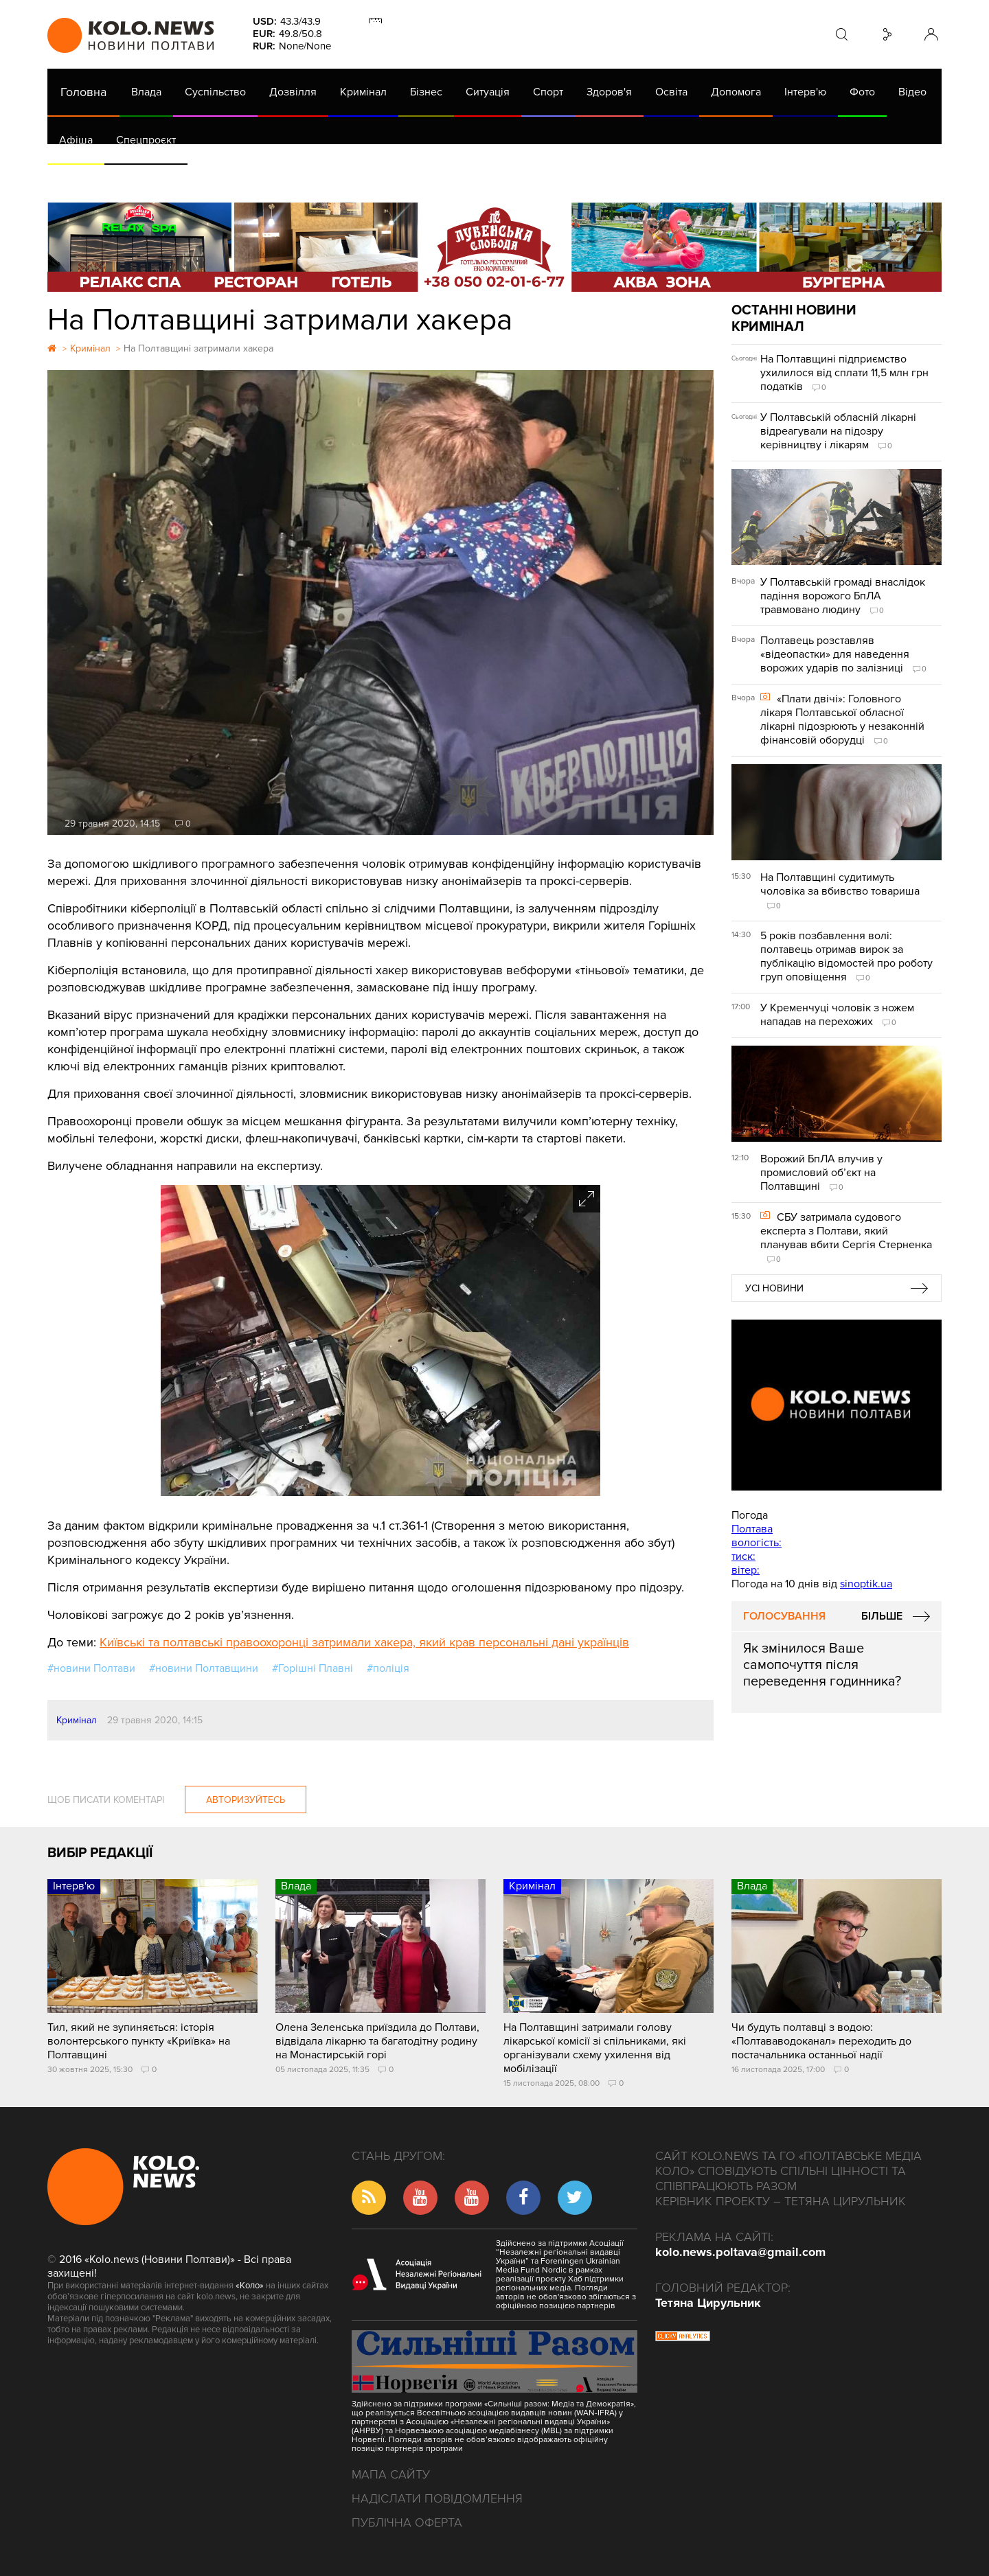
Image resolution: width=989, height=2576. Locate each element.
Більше (881, 1616)
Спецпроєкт (146, 140)
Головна (83, 92)
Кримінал (363, 92)
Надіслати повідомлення (437, 2498)
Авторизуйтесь (245, 1800)
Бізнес (426, 92)
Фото (862, 92)
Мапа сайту (391, 2474)
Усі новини (774, 1288)
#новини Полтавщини (203, 1668)
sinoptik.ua (866, 1584)
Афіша (76, 140)
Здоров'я (609, 92)
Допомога (736, 92)
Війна (351, 178)
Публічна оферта (407, 2522)
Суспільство (215, 92)
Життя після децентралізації (508, 178)
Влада (146, 92)
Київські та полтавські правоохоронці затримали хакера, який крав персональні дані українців (364, 1642)
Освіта (671, 92)
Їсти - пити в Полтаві (270, 178)
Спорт (548, 92)
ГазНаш (401, 178)
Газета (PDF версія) (155, 178)
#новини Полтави (91, 1668)
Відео (912, 92)
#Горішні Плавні (312, 1668)
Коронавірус (627, 178)
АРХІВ (75, 178)
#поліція (388, 1668)
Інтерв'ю (805, 92)
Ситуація (488, 92)
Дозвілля (293, 92)
